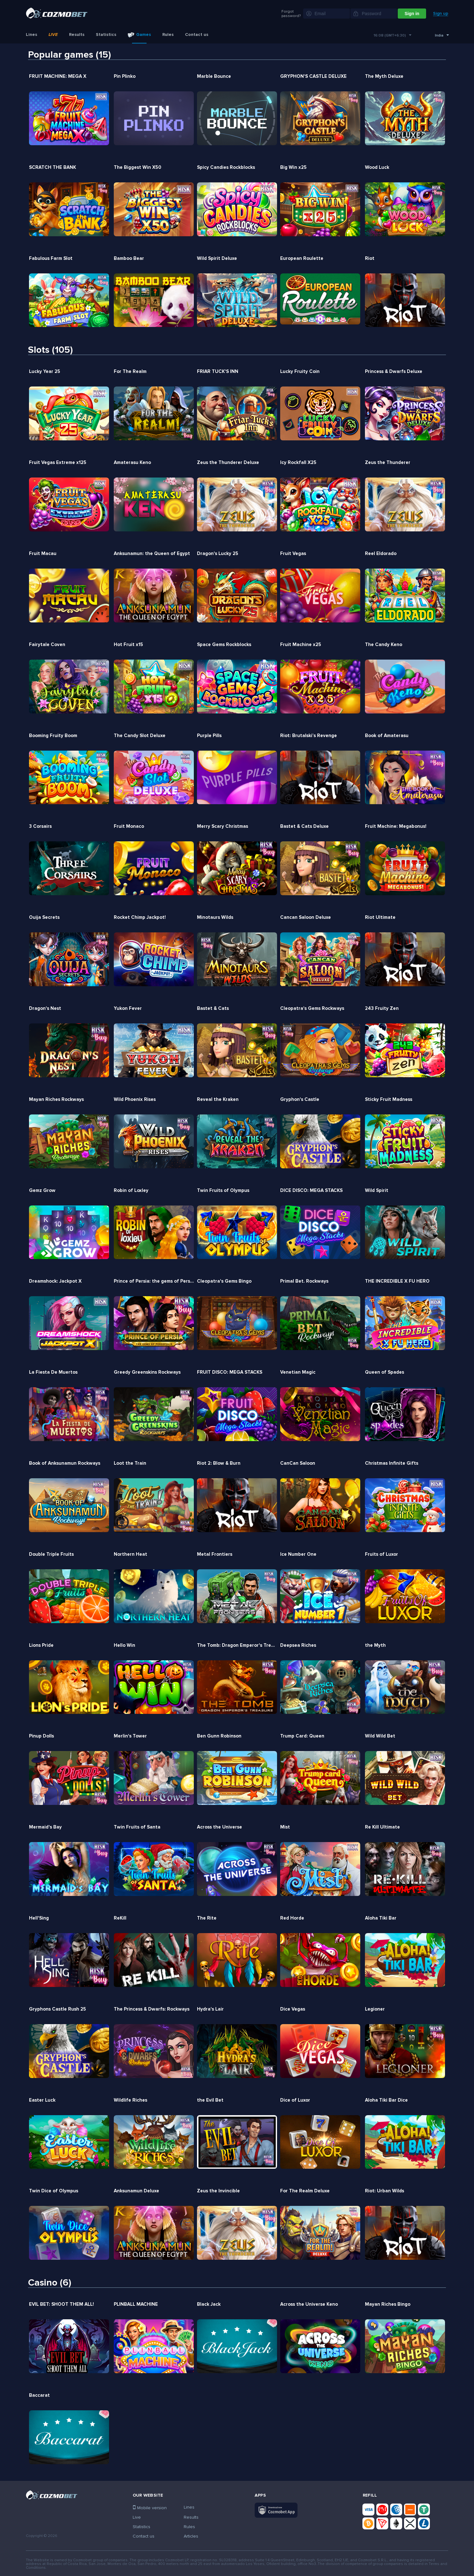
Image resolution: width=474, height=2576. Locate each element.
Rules (168, 34)
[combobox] (392, 35)
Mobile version (150, 2507)
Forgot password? (291, 13)
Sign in (412, 13)
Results (76, 34)
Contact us (196, 34)
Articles (191, 2536)
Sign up (440, 13)
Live (53, 34)
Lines (31, 34)
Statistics (106, 34)
